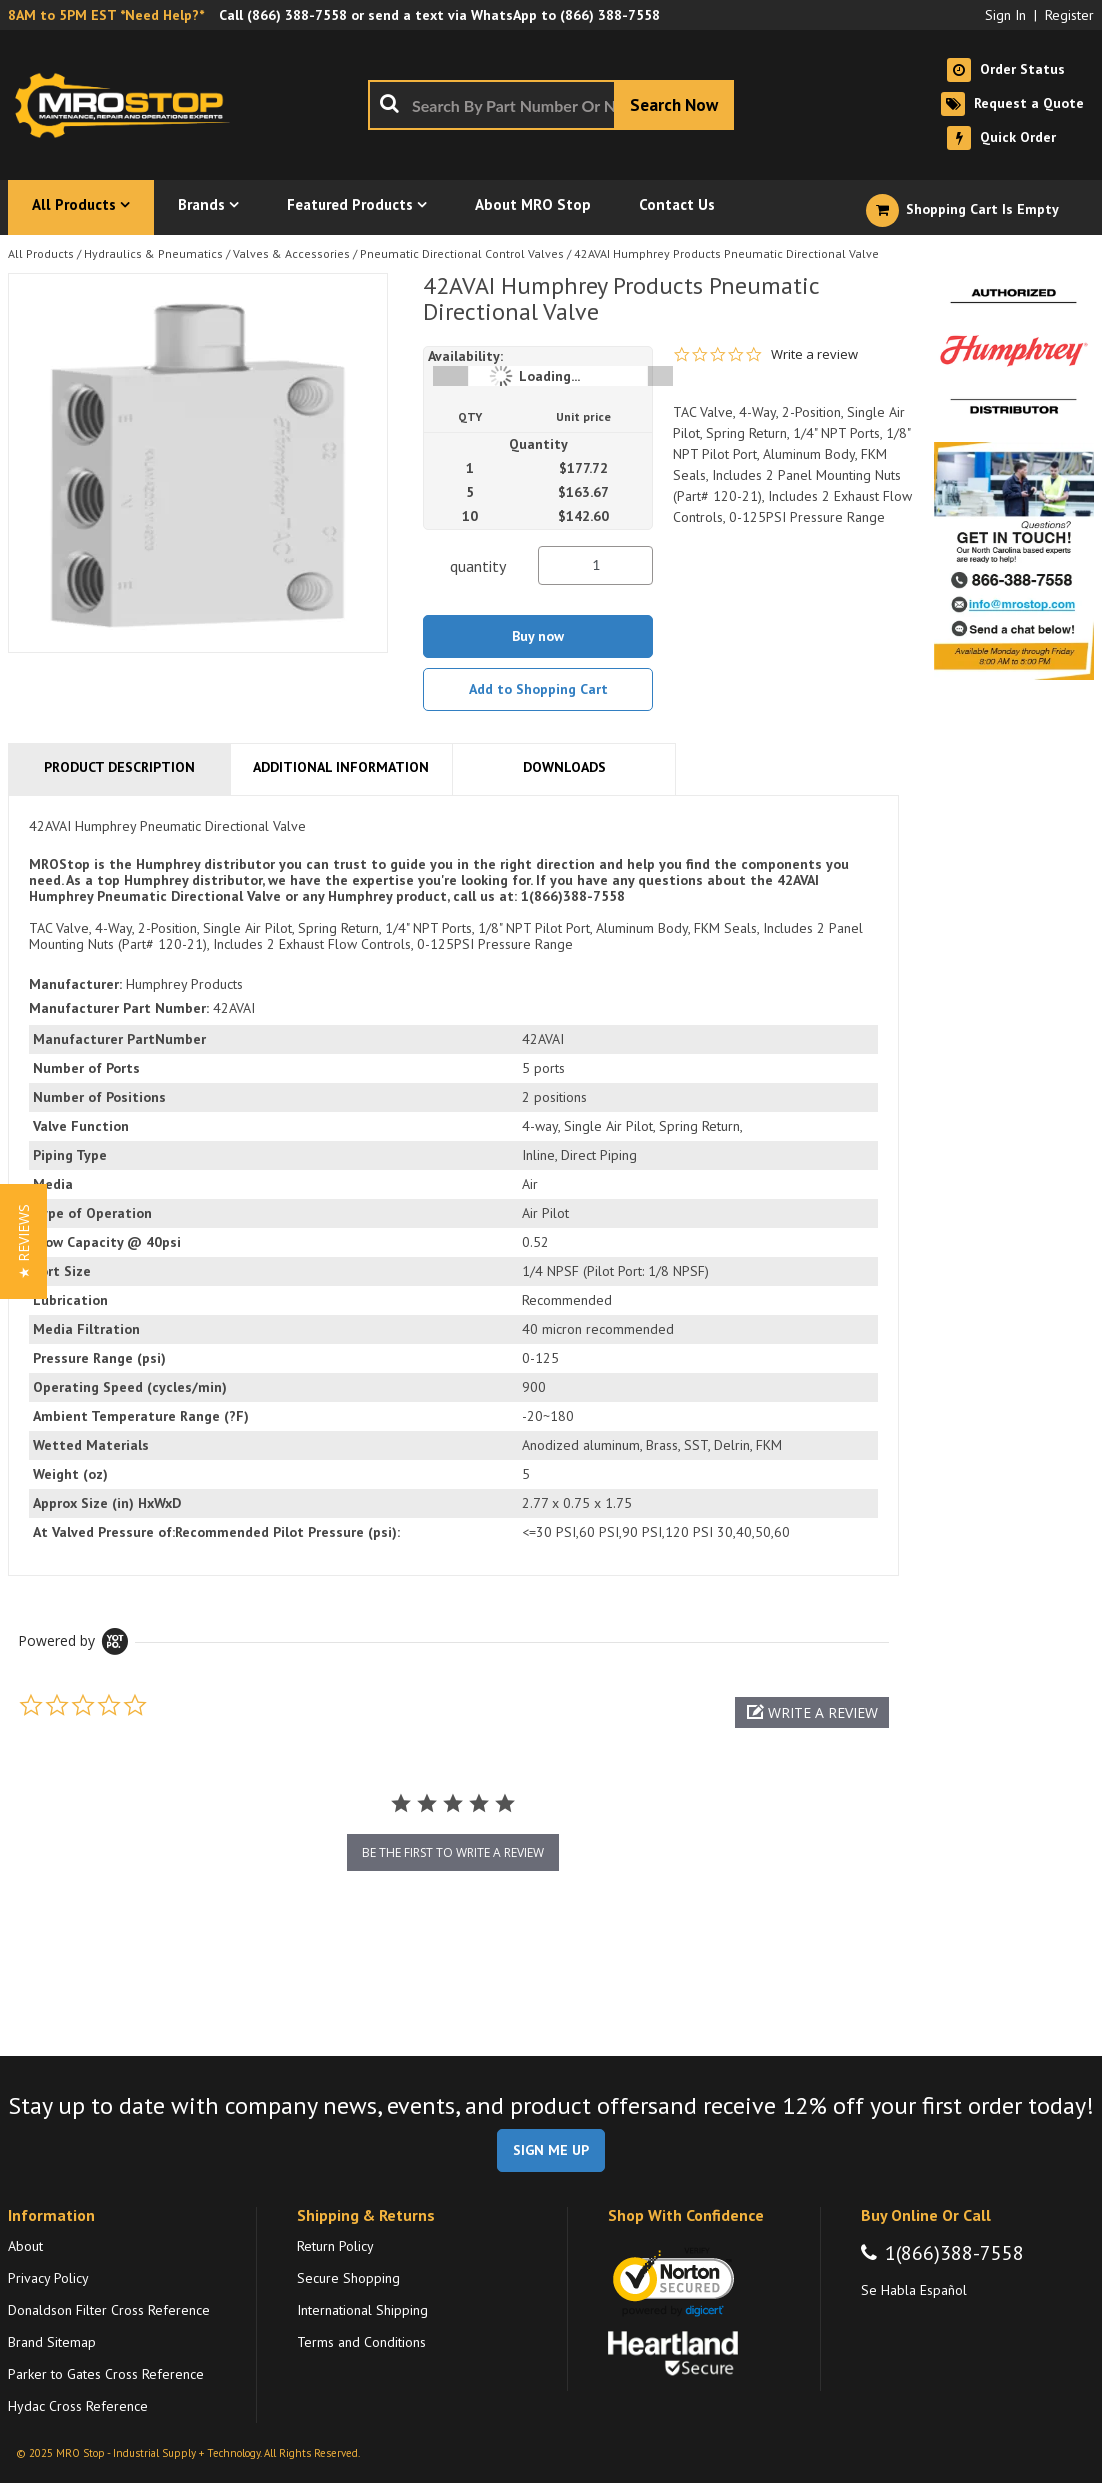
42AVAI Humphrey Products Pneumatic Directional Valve (726, 253)
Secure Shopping (348, 2278)
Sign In (1005, 15)
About (25, 2246)
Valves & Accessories (291, 253)
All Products (41, 253)
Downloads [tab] (564, 767)
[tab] (453, 1185)
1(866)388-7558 (954, 2253)
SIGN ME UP (551, 2150)
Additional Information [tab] (341, 767)
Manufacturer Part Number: (119, 1008)
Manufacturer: (75, 984)
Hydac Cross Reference (78, 2406)
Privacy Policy (48, 2278)
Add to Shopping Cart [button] (538, 689)
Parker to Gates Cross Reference (106, 2374)
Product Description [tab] (119, 767)
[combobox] (551, 105)
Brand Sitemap (52, 2342)
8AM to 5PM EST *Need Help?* (106, 15)
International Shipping (362, 2310)
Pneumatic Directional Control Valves (462, 253)
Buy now (538, 636)
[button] (812, 1712)
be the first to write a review (453, 1852)
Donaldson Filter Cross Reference (109, 2310)
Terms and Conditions (361, 2342)
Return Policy (335, 2246)
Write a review (814, 354)
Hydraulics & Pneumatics (153, 253)
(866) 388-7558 (297, 15)
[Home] (128, 105)
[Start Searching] (674, 105)
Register (1069, 15)
